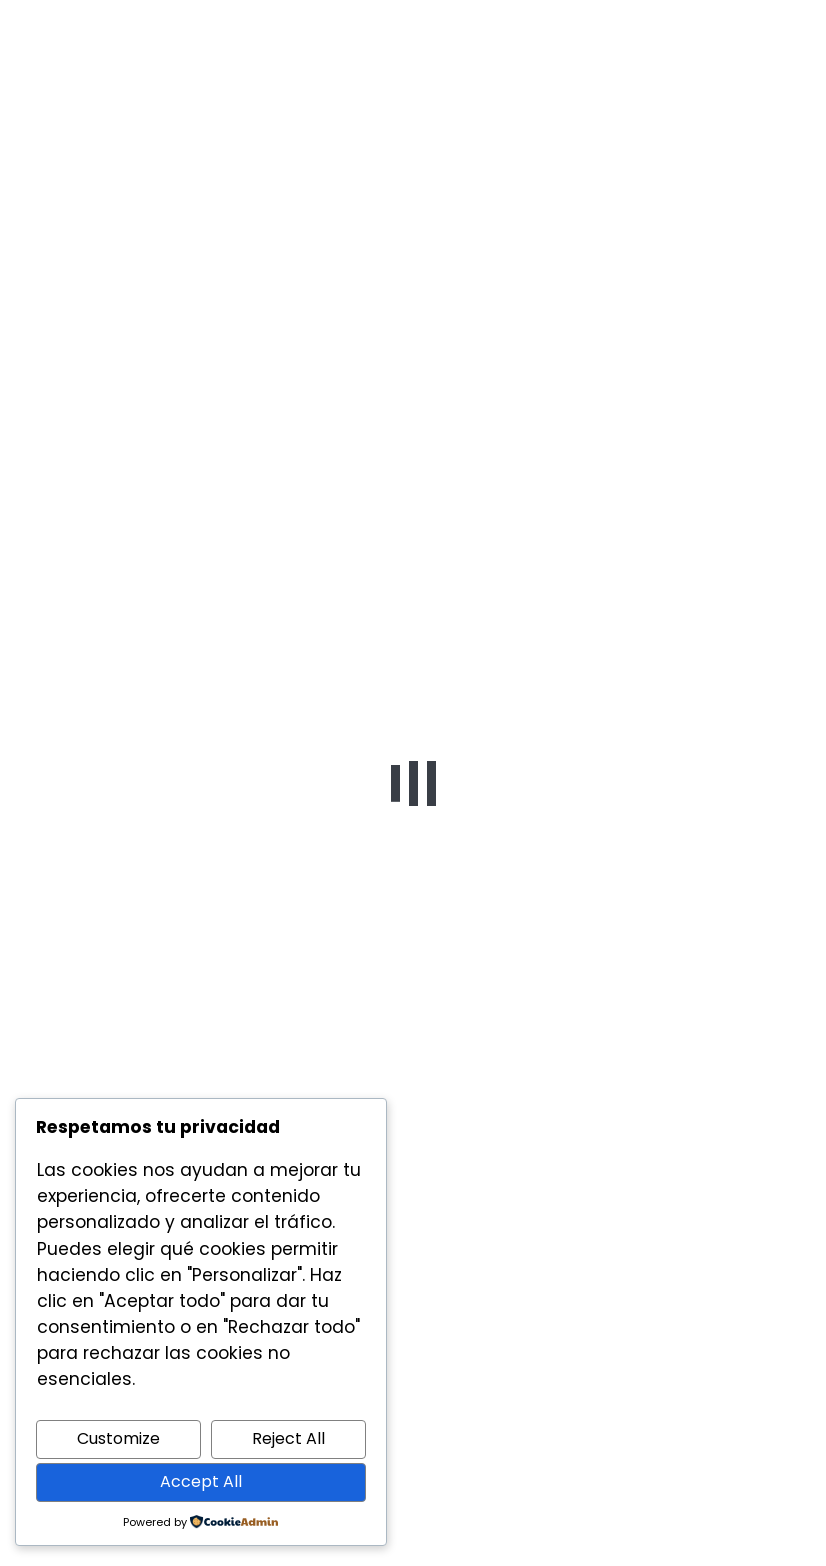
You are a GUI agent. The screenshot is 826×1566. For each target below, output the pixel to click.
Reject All (288, 1438)
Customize (118, 1438)
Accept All (201, 1481)
